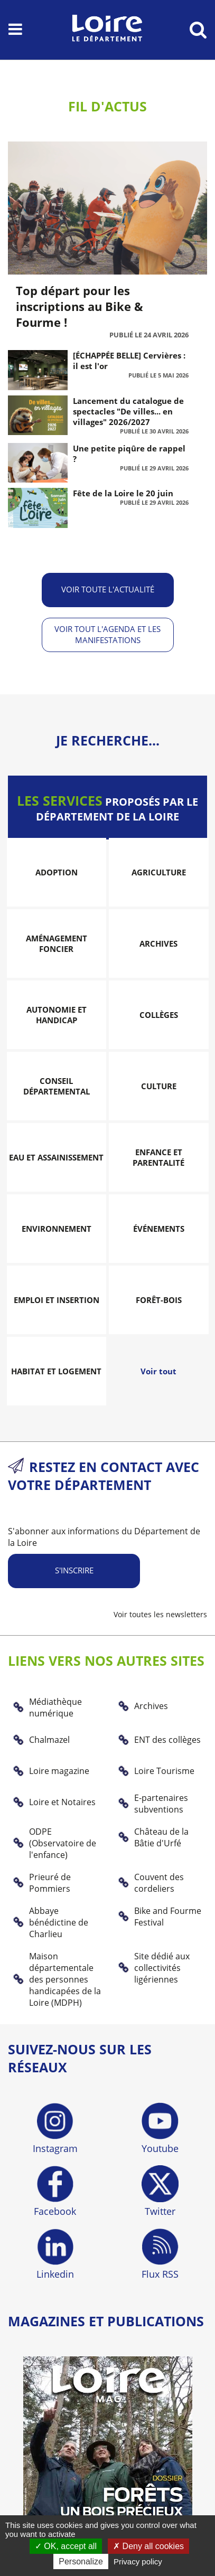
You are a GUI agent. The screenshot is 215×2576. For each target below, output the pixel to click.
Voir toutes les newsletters (160, 1614)
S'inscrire (74, 1570)
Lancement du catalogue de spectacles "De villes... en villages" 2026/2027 (128, 411)
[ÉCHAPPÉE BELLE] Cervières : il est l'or (129, 360)
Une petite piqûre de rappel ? (129, 453)
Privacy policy (138, 2561)
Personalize (81, 2561)
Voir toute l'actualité (107, 589)
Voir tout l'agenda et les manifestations (107, 634)
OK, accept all (66, 2546)
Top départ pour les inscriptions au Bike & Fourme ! (79, 306)
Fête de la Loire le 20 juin (123, 493)
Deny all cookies (148, 2546)
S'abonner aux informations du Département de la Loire (104, 1537)
